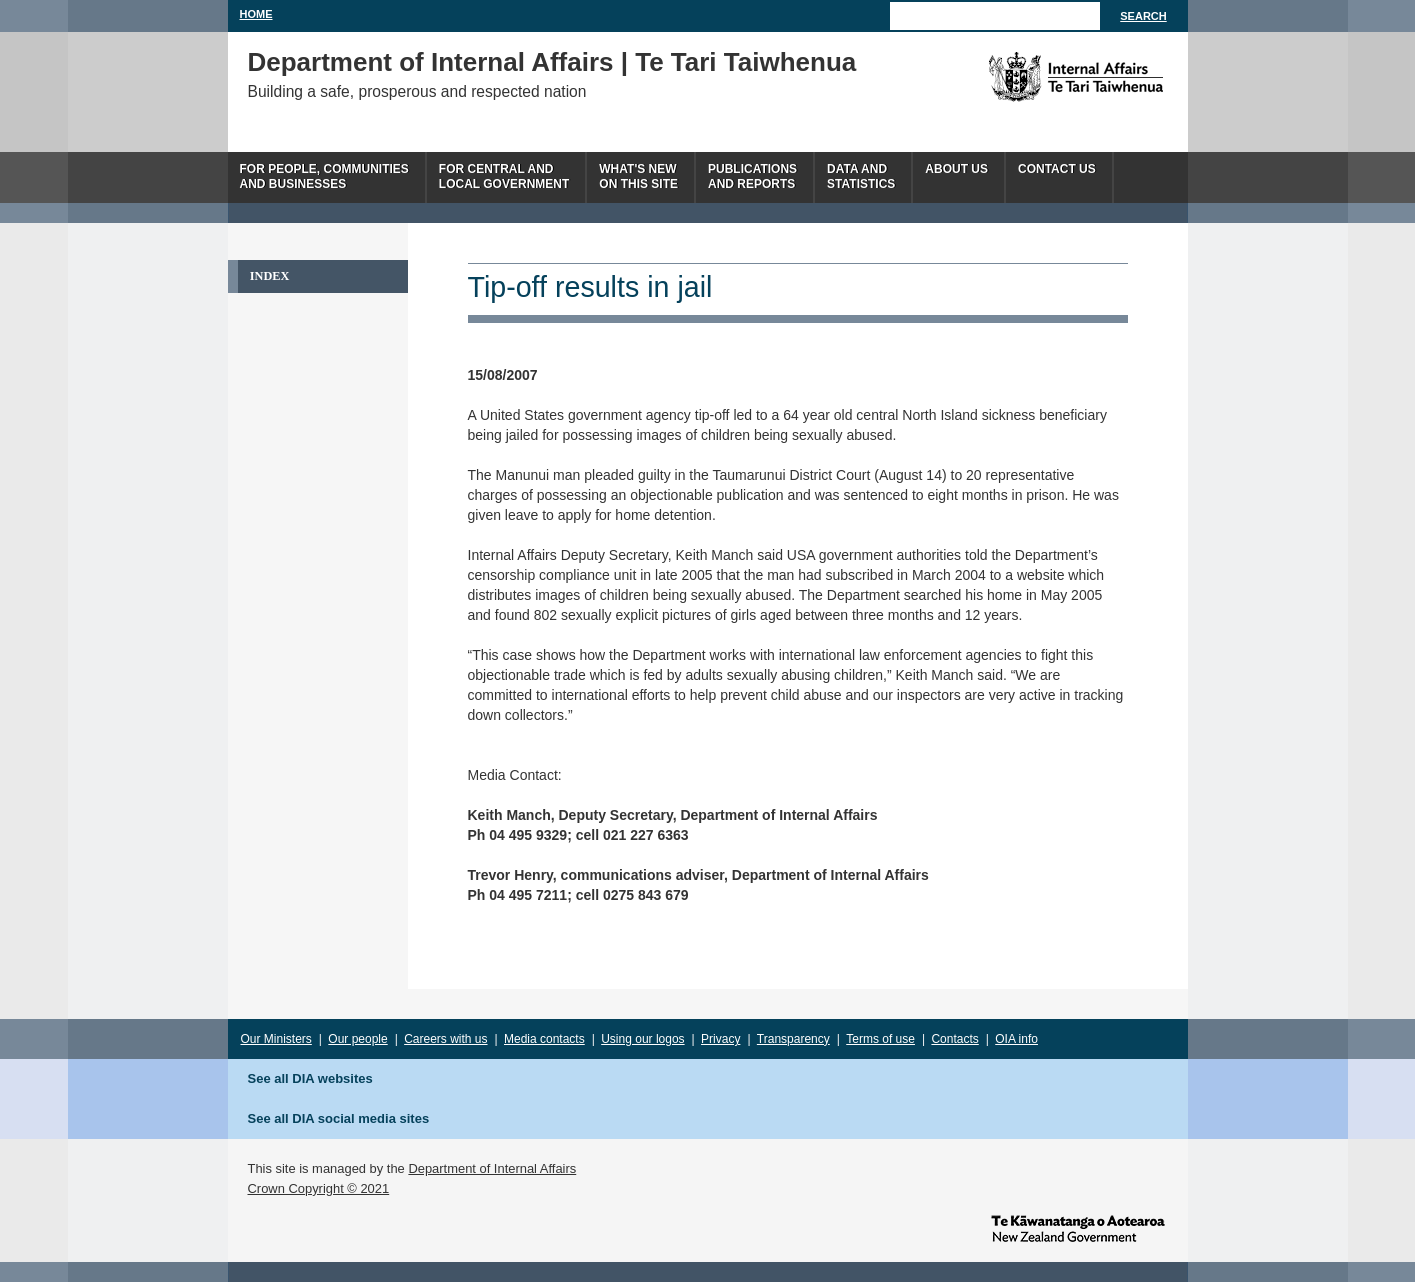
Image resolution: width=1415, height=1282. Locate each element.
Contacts (954, 1039)
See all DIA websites (310, 1078)
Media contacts (544, 1039)
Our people (357, 1039)
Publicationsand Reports (752, 176)
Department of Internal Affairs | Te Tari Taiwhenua (552, 62)
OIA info (1016, 1039)
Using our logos (642, 1039)
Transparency (793, 1039)
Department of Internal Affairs (492, 1168)
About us (956, 169)
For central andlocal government (504, 176)
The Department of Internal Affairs (1030, 77)
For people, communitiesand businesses (324, 176)
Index (270, 276)
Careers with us (445, 1039)
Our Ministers (276, 1039)
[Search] (995, 16)
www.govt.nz (1078, 1227)
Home (256, 14)
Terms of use (880, 1039)
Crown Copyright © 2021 (319, 1188)
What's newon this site (638, 176)
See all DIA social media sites (339, 1118)
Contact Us (1057, 169)
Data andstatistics (861, 176)
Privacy (720, 1039)
